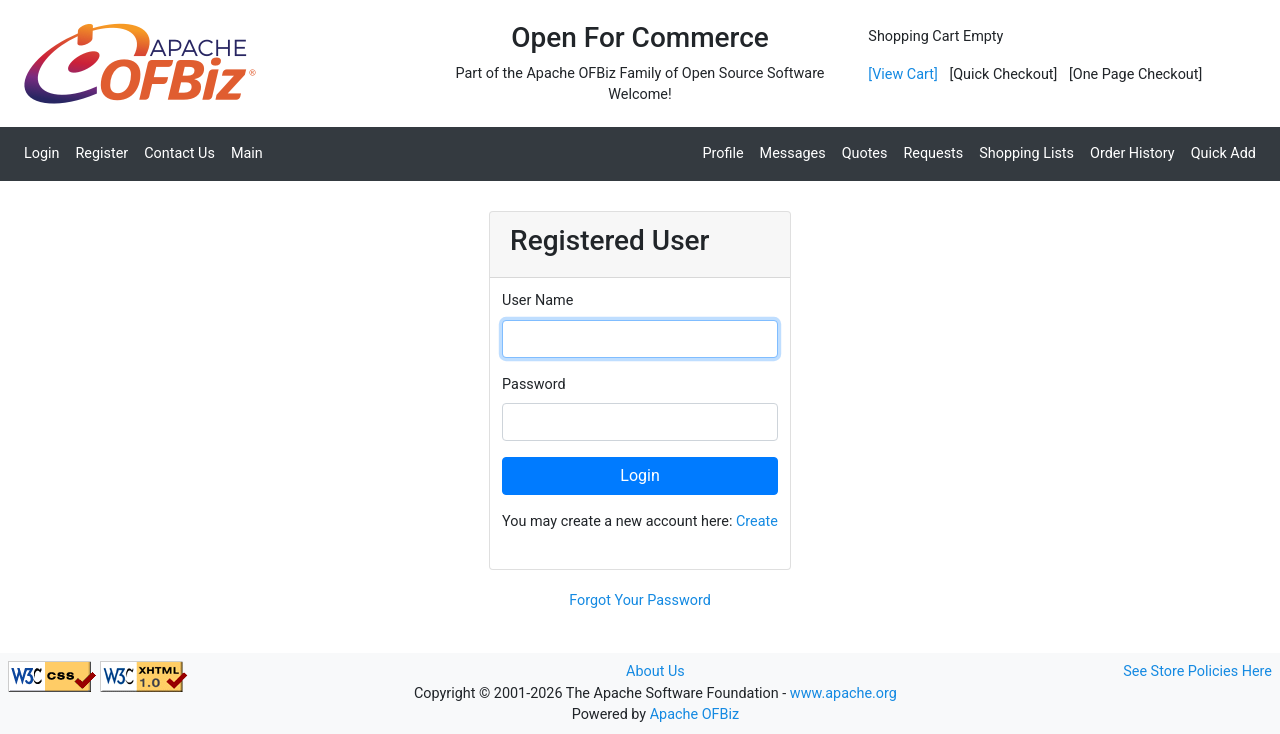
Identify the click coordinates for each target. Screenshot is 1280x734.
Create (757, 521)
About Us (655, 671)
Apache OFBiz (694, 714)
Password (534, 384)
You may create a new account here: (640, 521)
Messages (793, 153)
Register (102, 153)
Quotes (865, 153)
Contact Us (179, 153)
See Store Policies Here (1197, 671)
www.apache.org (843, 693)
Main (247, 153)
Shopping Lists (1026, 153)
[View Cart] (902, 74)
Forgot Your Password (640, 600)
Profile (722, 153)
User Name (537, 300)
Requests (933, 153)
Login (42, 153)
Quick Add (1223, 153)
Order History (1132, 153)
